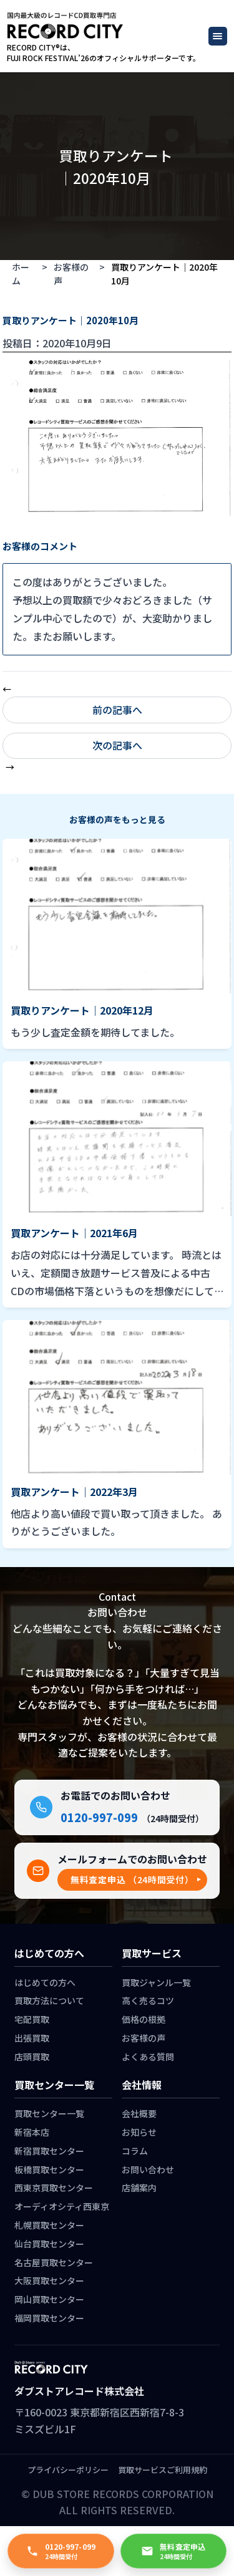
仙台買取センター (49, 2243)
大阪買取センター (49, 2280)
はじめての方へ (45, 1982)
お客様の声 (71, 274)
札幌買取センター (49, 2225)
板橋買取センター (49, 2169)
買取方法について (49, 2000)
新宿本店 (31, 2132)
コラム (135, 2150)
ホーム (20, 274)
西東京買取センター (53, 2187)
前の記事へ (117, 709)
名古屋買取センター (53, 2262)
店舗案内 (139, 2187)
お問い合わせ (148, 2169)
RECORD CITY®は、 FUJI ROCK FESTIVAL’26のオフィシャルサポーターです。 (103, 52)
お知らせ (139, 2132)
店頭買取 (31, 2056)
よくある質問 (148, 2056)
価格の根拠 (143, 2019)
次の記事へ (117, 745)
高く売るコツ (148, 2000)
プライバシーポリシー (68, 2470)
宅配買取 (31, 2019)
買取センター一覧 (49, 2113)
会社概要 (139, 2113)
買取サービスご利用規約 (162, 2470)
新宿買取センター (49, 2150)
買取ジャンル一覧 (156, 1982)
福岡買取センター (49, 2318)
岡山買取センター (49, 2299)
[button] (132, 1880)
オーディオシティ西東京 (61, 2206)
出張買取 (31, 2038)
